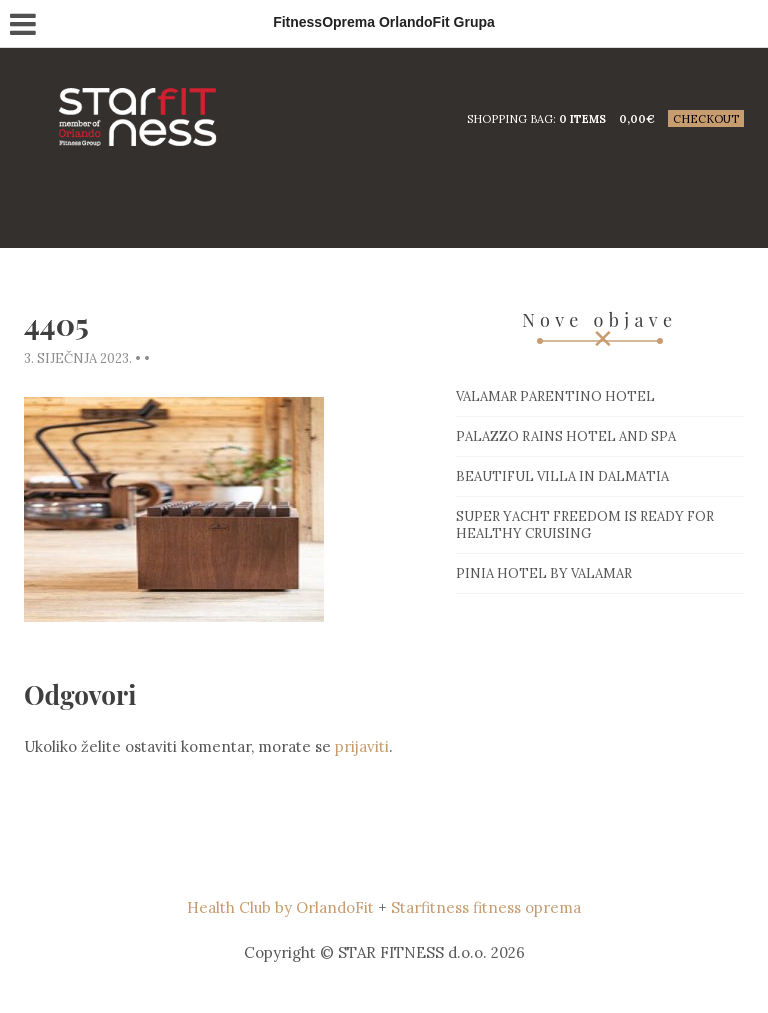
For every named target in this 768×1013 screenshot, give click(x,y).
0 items (582, 119)
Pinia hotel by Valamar (544, 573)
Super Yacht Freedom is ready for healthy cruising (585, 525)
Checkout (706, 119)
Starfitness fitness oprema (486, 907)
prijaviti (362, 746)
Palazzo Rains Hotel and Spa (566, 436)
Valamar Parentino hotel (555, 396)
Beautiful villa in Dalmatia (562, 476)
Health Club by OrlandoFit (280, 907)
